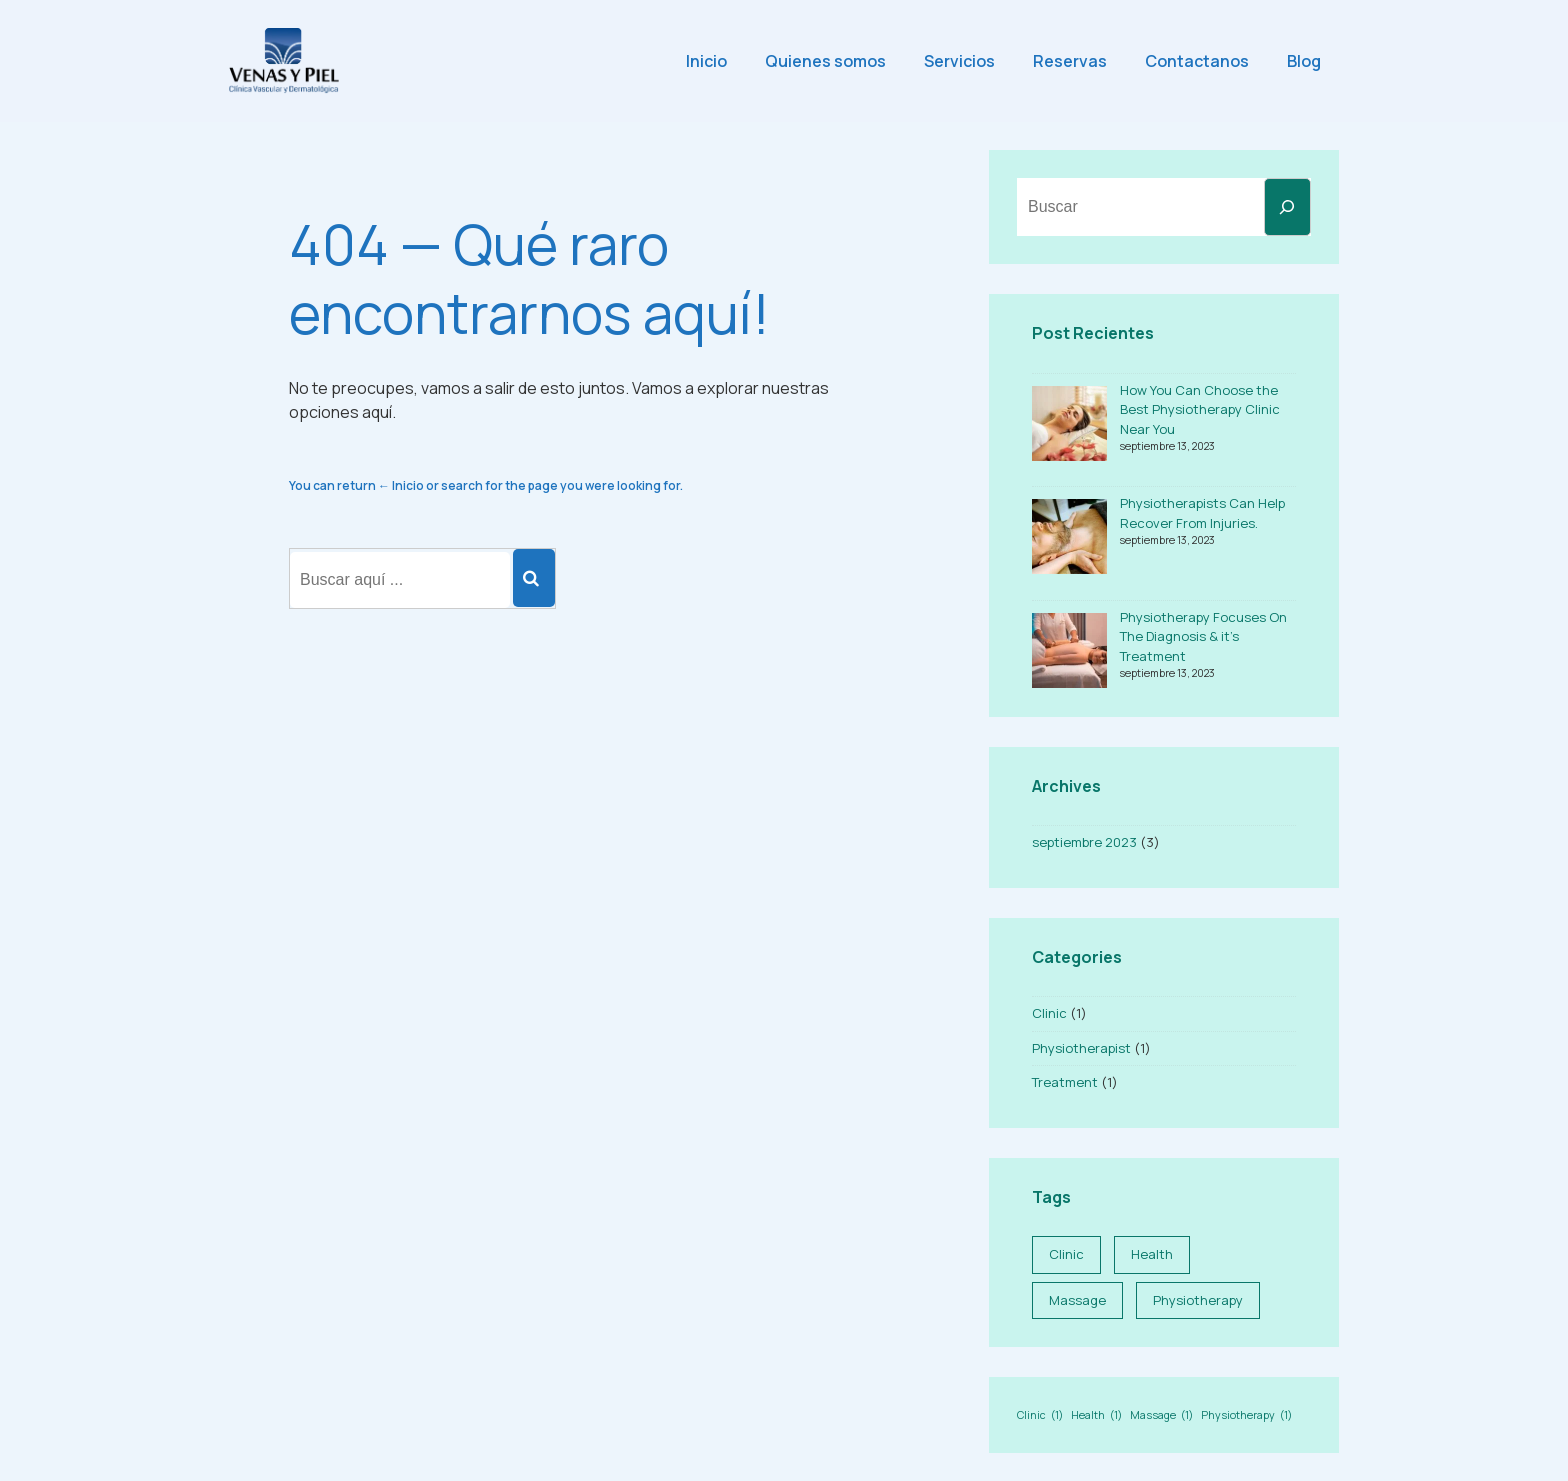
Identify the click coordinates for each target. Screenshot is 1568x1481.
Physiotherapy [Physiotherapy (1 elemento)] (1198, 1300)
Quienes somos (825, 61)
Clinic (1049, 1013)
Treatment (1065, 1082)
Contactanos (1197, 61)
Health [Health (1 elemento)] (1152, 1254)
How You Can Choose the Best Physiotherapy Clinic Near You (1200, 409)
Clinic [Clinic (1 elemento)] (1066, 1254)
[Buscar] (1287, 207)
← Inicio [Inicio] (401, 485)
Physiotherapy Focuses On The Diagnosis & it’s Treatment (1203, 636)
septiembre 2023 (1084, 842)
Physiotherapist (1081, 1048)
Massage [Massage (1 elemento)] (1077, 1300)
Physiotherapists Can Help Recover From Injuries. (1202, 513)
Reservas (1070, 61)
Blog (1304, 61)
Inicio (706, 61)
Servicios (959, 61)
